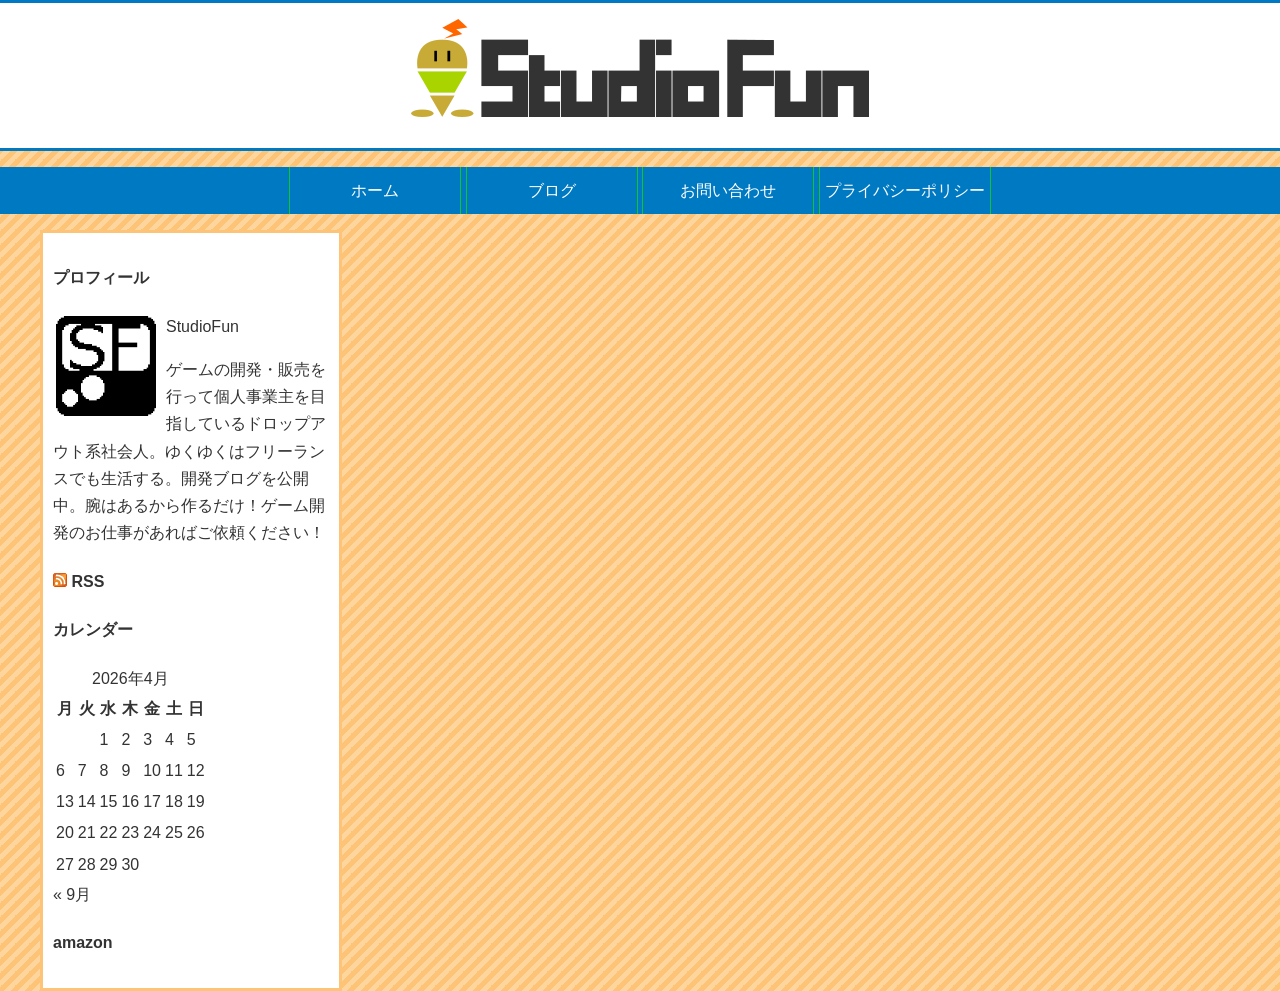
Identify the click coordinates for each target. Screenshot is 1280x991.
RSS (87, 581)
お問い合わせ (728, 190)
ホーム (375, 190)
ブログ (552, 190)
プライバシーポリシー (905, 190)
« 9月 (72, 894)
